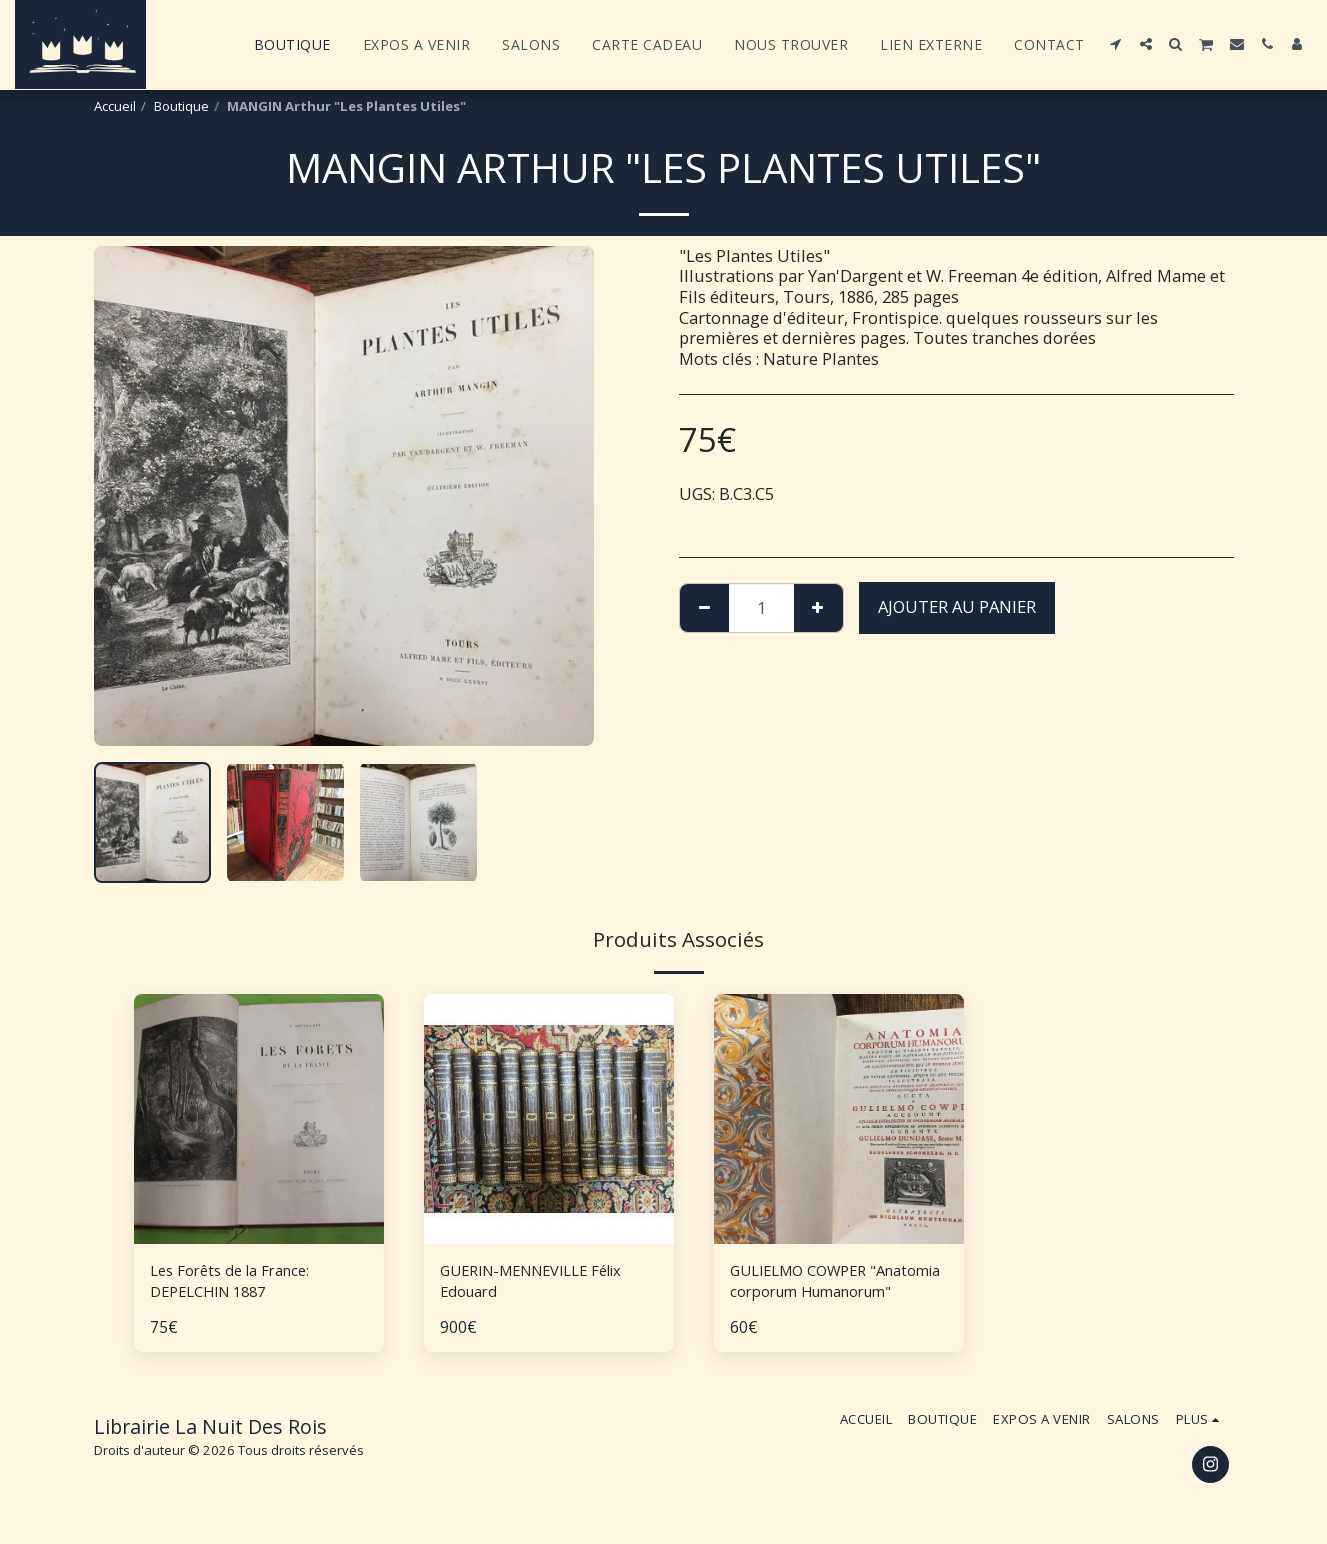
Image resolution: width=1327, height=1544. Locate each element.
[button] (1116, 44)
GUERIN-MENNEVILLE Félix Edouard (544, 1284)
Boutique (181, 106)
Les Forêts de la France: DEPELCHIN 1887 (239, 1284)
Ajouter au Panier (957, 606)
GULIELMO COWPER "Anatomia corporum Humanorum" (812, 1285)
